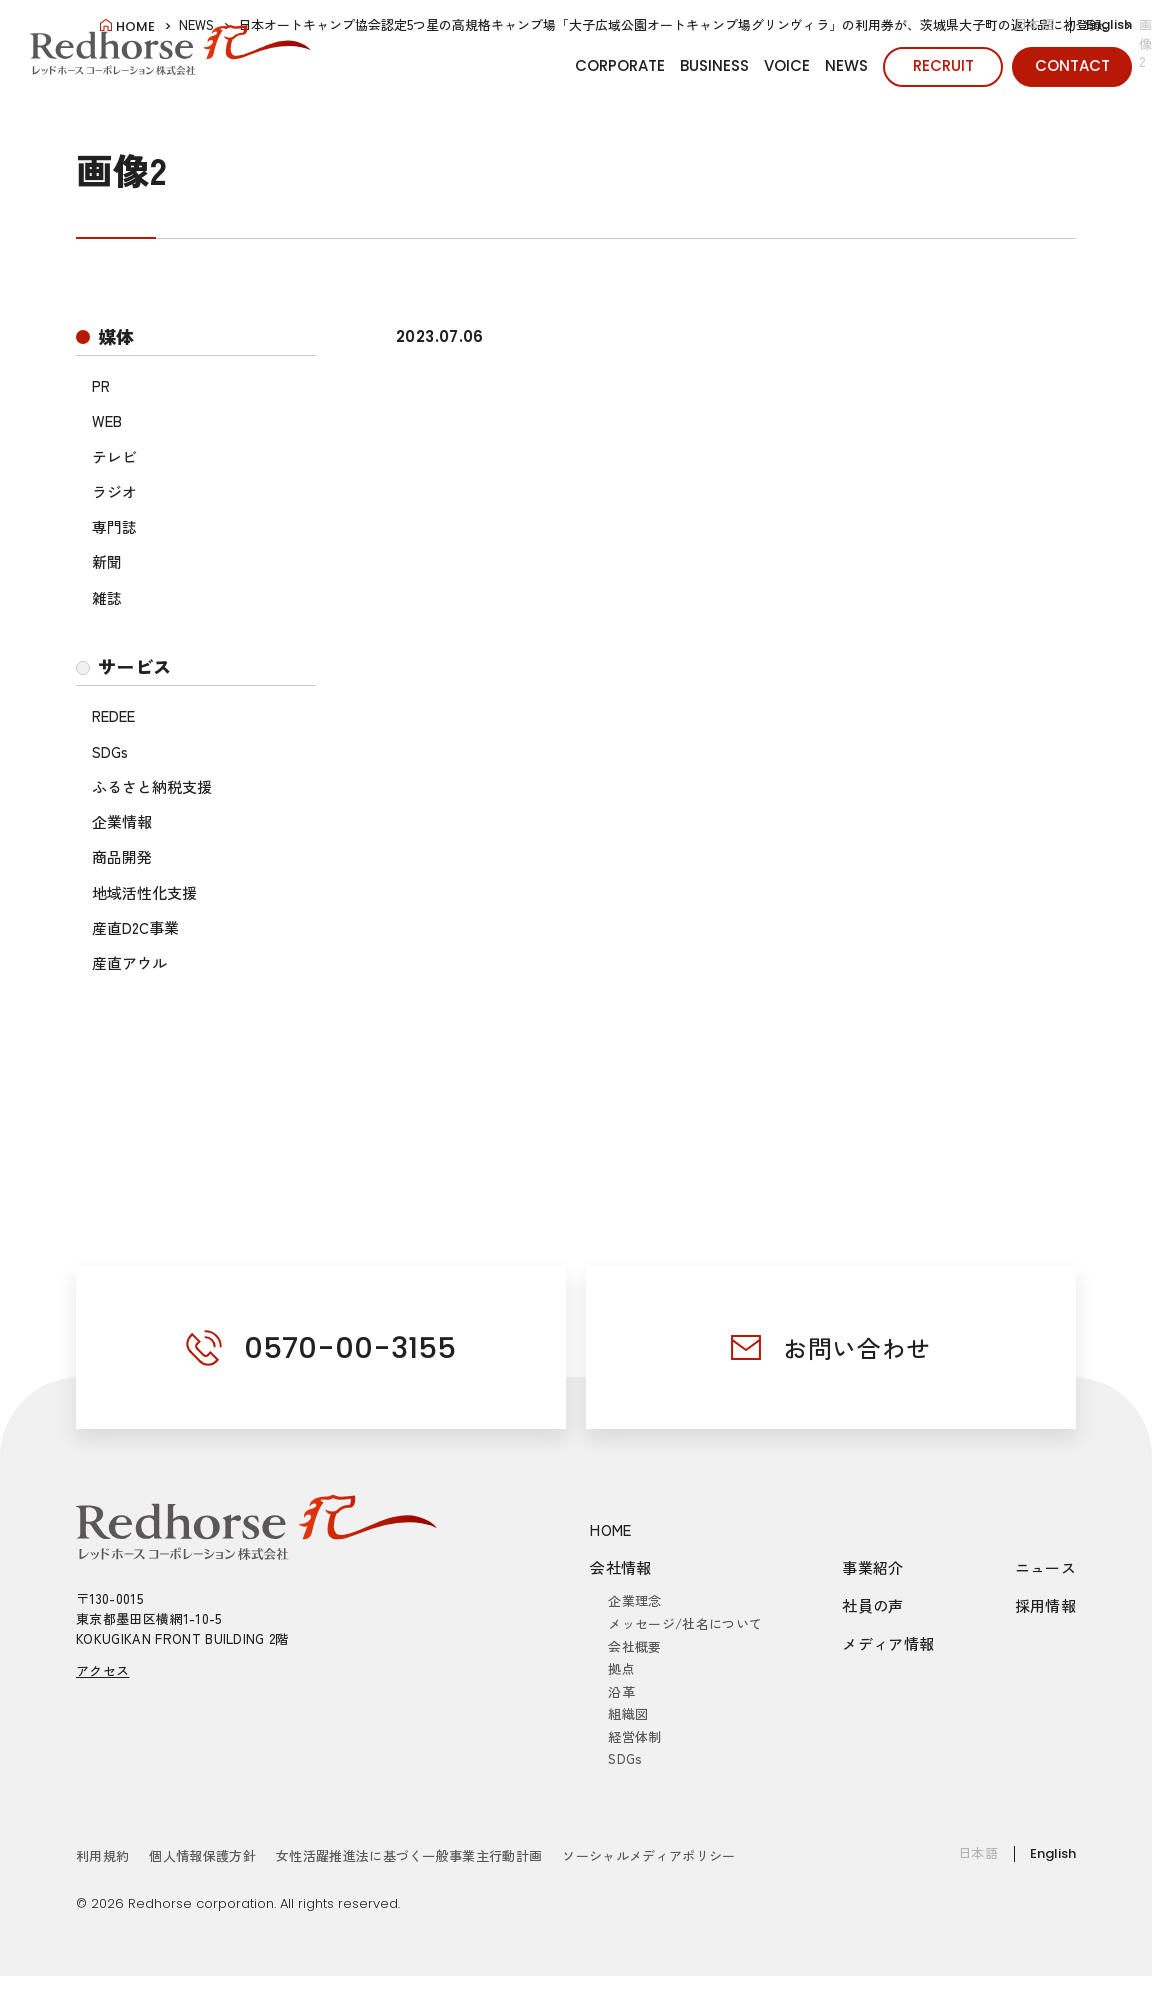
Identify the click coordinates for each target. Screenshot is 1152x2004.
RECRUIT (943, 65)
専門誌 (114, 526)
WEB (107, 420)
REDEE (113, 715)
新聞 (107, 561)
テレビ (114, 456)
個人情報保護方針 (202, 1855)
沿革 (621, 1691)
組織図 (628, 1713)
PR (101, 385)
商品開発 (122, 856)
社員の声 (873, 1605)
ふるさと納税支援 (152, 786)
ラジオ (114, 491)
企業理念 (634, 1600)
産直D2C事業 (135, 927)
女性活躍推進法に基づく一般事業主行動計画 (409, 1855)
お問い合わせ (857, 1347)
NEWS (846, 65)
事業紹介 (873, 1567)
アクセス (102, 1670)
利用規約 (102, 1855)
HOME (611, 1529)
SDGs (110, 751)
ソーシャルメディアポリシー (648, 1855)
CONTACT (1072, 65)
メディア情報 (888, 1643)
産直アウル (129, 962)
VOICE (787, 65)
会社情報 (621, 1567)
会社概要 (634, 1646)
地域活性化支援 (144, 892)
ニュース (1046, 1567)
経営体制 (634, 1736)
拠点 (621, 1668)
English (1109, 24)
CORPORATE (620, 65)
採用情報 (1046, 1605)
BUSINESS (714, 65)
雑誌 (107, 597)
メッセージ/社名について (685, 1623)
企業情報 (122, 821)
